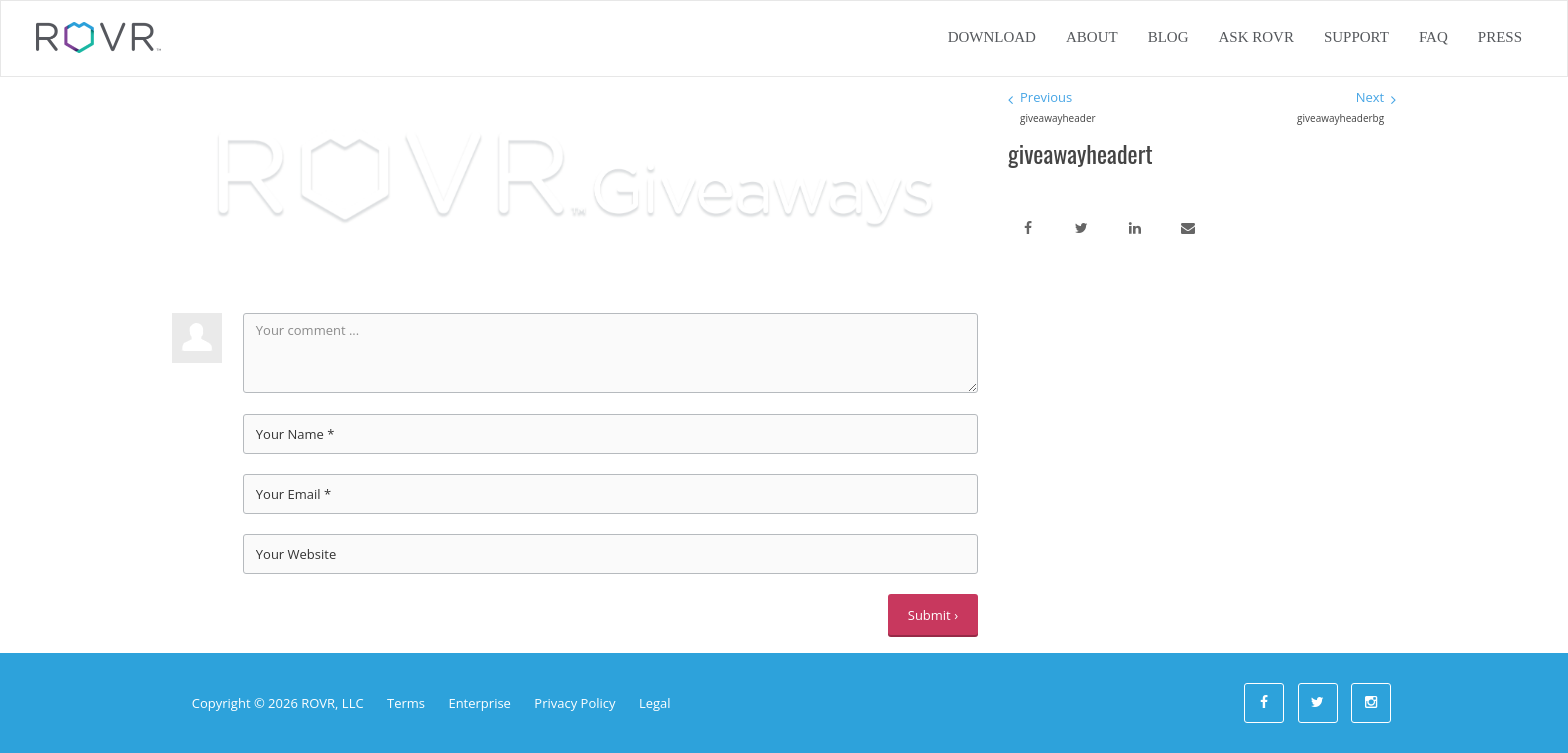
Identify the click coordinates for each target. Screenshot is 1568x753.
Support (1356, 37)
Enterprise (479, 703)
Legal (655, 703)
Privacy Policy (574, 703)
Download (992, 37)
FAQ (1433, 37)
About (1092, 37)
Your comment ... (610, 353)
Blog (1168, 37)
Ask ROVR (1255, 37)
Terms (406, 703)
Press (1500, 37)
